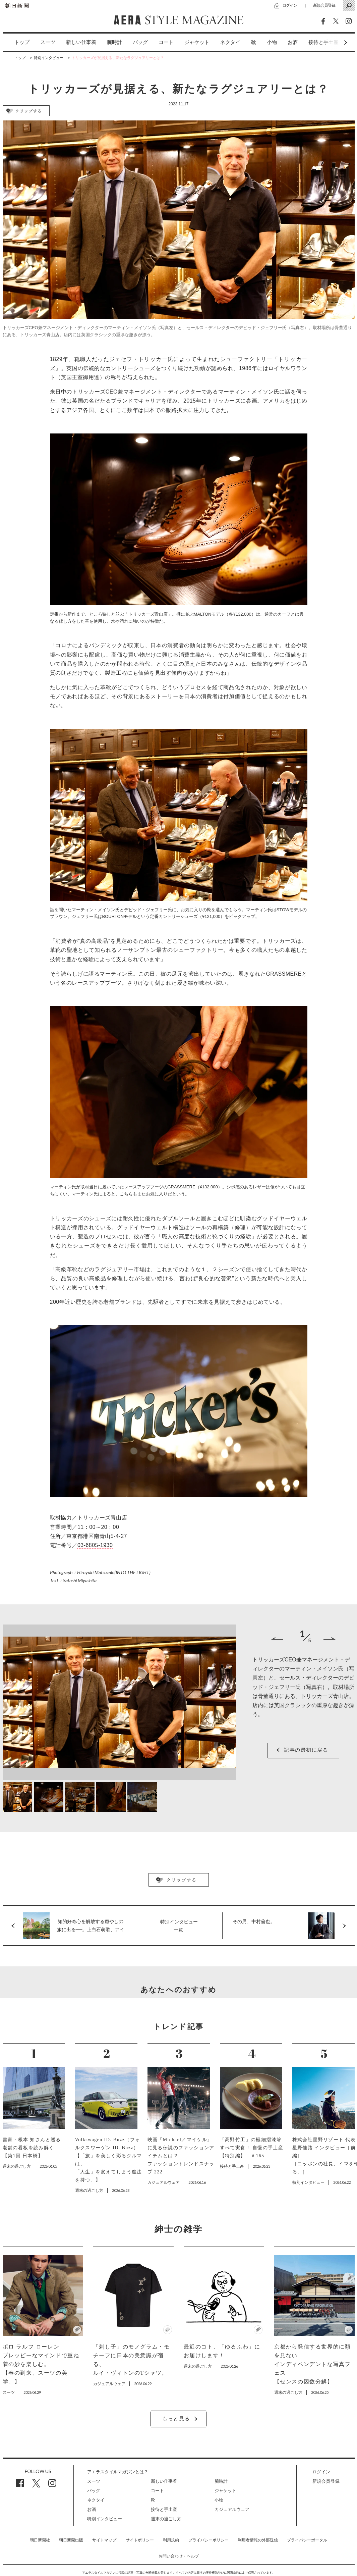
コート (166, 42)
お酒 (293, 42)
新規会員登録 (324, 5)
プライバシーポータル (307, 2540)
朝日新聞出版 (71, 2540)
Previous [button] (277, 1638)
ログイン (289, 5)
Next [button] (333, 42)
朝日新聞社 (40, 2540)
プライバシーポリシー (208, 2540)
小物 (272, 42)
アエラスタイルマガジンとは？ (117, 2471)
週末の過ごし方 (166, 2518)
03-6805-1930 (95, 1545)
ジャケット (197, 42)
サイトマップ (104, 2540)
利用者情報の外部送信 (258, 2540)
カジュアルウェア (232, 2509)
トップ (21, 42)
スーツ (47, 42)
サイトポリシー (140, 2540)
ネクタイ (230, 42)
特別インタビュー (104, 2518)
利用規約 (171, 2540)
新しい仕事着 (81, 42)
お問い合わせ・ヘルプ (179, 2556)
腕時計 (114, 42)
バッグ (140, 42)
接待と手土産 (164, 2509)
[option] (17, 42)
